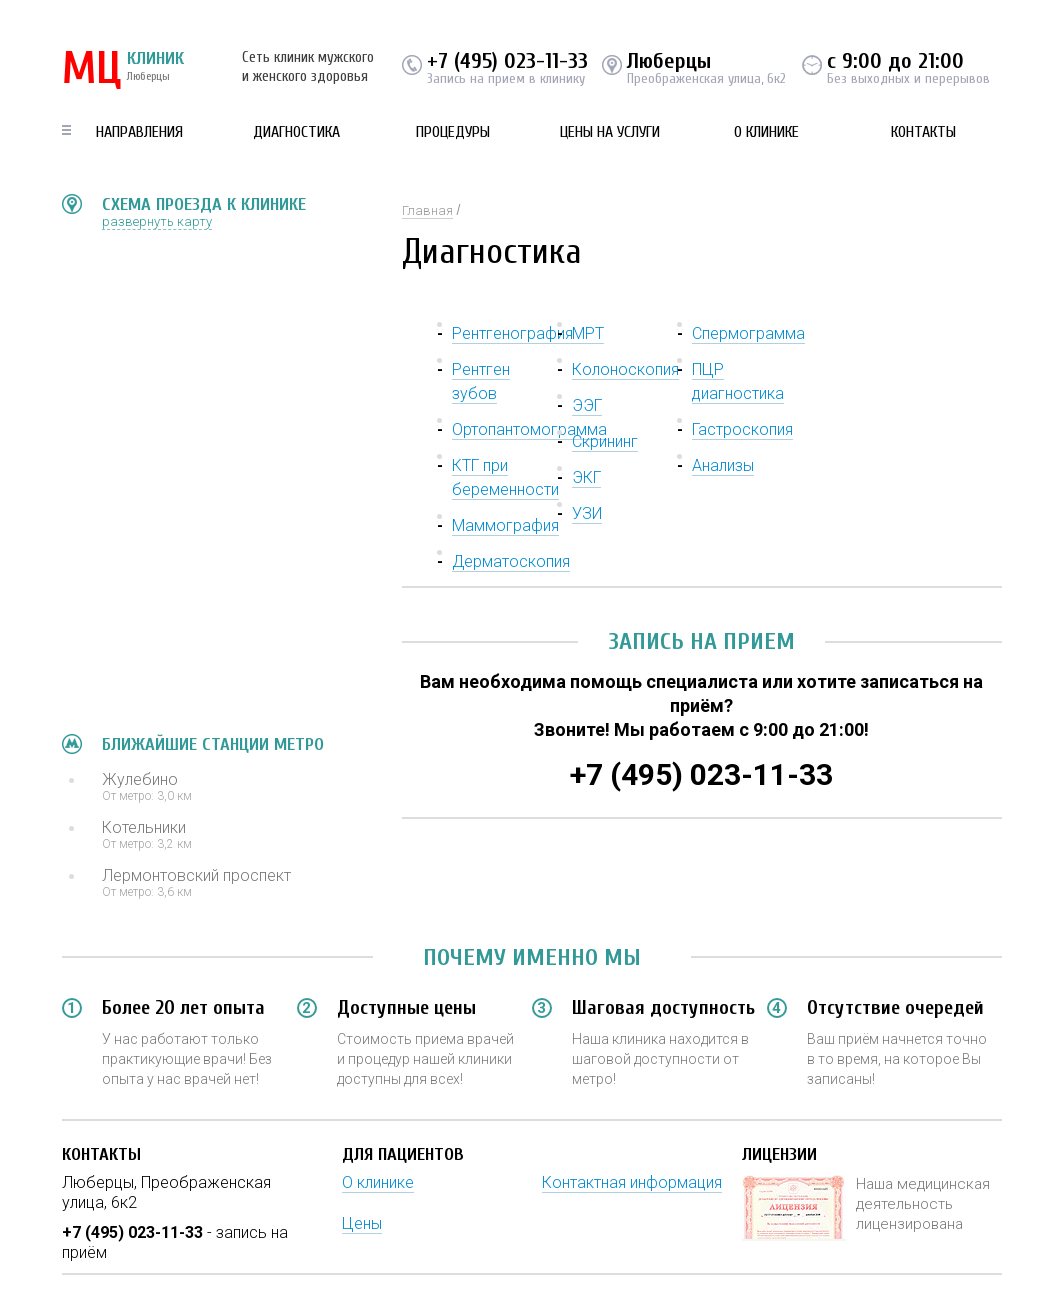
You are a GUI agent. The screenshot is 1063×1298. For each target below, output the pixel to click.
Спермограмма (748, 333)
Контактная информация (632, 1182)
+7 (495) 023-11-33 (507, 61)
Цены (362, 1223)
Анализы (723, 465)
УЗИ (587, 513)
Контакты (923, 132)
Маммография (505, 525)
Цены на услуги (610, 132)
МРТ (588, 333)
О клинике (766, 132)
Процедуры (453, 132)
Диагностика (296, 132)
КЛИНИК (123, 70)
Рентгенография (512, 333)
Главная (427, 210)
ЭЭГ (587, 405)
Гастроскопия (742, 429)
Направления (139, 132)
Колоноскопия (625, 369)
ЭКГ (586, 477)
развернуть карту (157, 221)
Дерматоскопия (511, 561)
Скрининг (605, 441)
